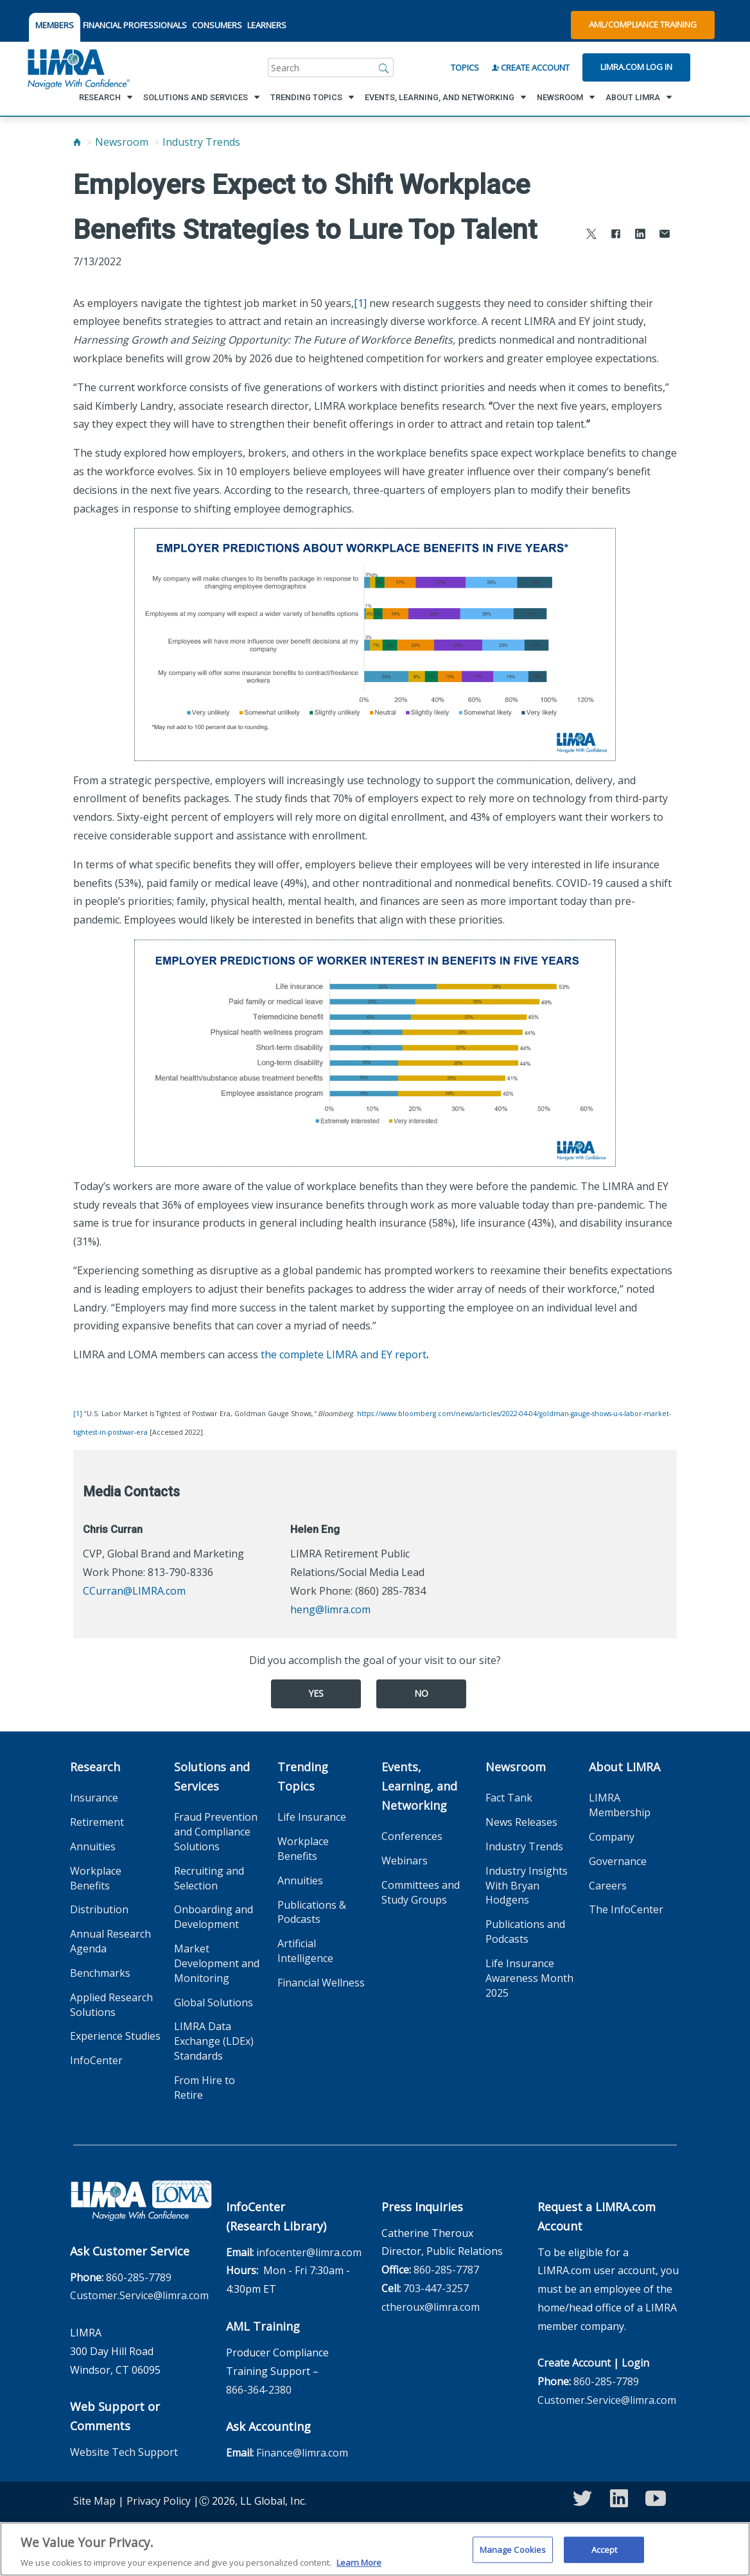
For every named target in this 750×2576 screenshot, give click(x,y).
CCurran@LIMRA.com (134, 1591)
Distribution (99, 1909)
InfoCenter (96, 2060)
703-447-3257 (436, 2288)
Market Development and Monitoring (216, 1963)
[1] (360, 303)
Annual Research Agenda (110, 1941)
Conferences (411, 1836)
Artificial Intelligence (305, 1950)
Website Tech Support (124, 2452)
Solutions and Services (212, 1776)
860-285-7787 (446, 2270)
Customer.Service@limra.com (139, 2295)
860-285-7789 (138, 2277)
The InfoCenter (626, 1909)
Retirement (97, 1822)
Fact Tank (508, 1798)
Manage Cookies (513, 2554)
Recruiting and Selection (209, 1878)
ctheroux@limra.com (430, 2307)
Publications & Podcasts (311, 1912)
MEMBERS (54, 25)
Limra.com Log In (636, 67)
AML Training (263, 2326)
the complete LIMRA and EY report (343, 1354)
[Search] (384, 67)
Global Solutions (213, 2002)
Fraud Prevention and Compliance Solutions (215, 1831)
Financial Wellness (321, 1983)
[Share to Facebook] (616, 235)
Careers (608, 1886)
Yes (316, 1693)
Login (635, 2363)
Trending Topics (302, 1776)
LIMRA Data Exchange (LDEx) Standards (214, 2041)
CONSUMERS (217, 25)
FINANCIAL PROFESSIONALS (135, 25)
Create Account (531, 67)
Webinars (404, 1860)
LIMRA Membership (619, 1805)
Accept (604, 2554)
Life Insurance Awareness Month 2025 (529, 1978)
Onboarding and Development (213, 1916)
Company (611, 1837)
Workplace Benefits (95, 1878)
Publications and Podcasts (525, 1931)
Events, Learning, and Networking (419, 1786)
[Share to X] (591, 235)
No (421, 1693)
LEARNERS (266, 25)
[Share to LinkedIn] (640, 235)
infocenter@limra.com (309, 2252)
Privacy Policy (158, 2501)
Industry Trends (201, 142)
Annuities (93, 1846)
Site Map (94, 2501)
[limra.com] (78, 67)
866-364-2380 (259, 2390)
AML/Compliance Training (643, 24)
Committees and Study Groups (420, 1892)
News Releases (521, 1822)
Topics (465, 67)
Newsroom (121, 142)
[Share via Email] (664, 235)
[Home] (77, 142)
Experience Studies (115, 2036)
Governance (618, 1861)
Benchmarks (100, 1973)
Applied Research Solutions (111, 2004)
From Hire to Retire (204, 2087)
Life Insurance (311, 1817)
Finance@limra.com (302, 2453)
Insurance (94, 1798)
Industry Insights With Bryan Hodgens (526, 1885)
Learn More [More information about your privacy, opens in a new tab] (358, 2567)
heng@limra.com (330, 1609)
